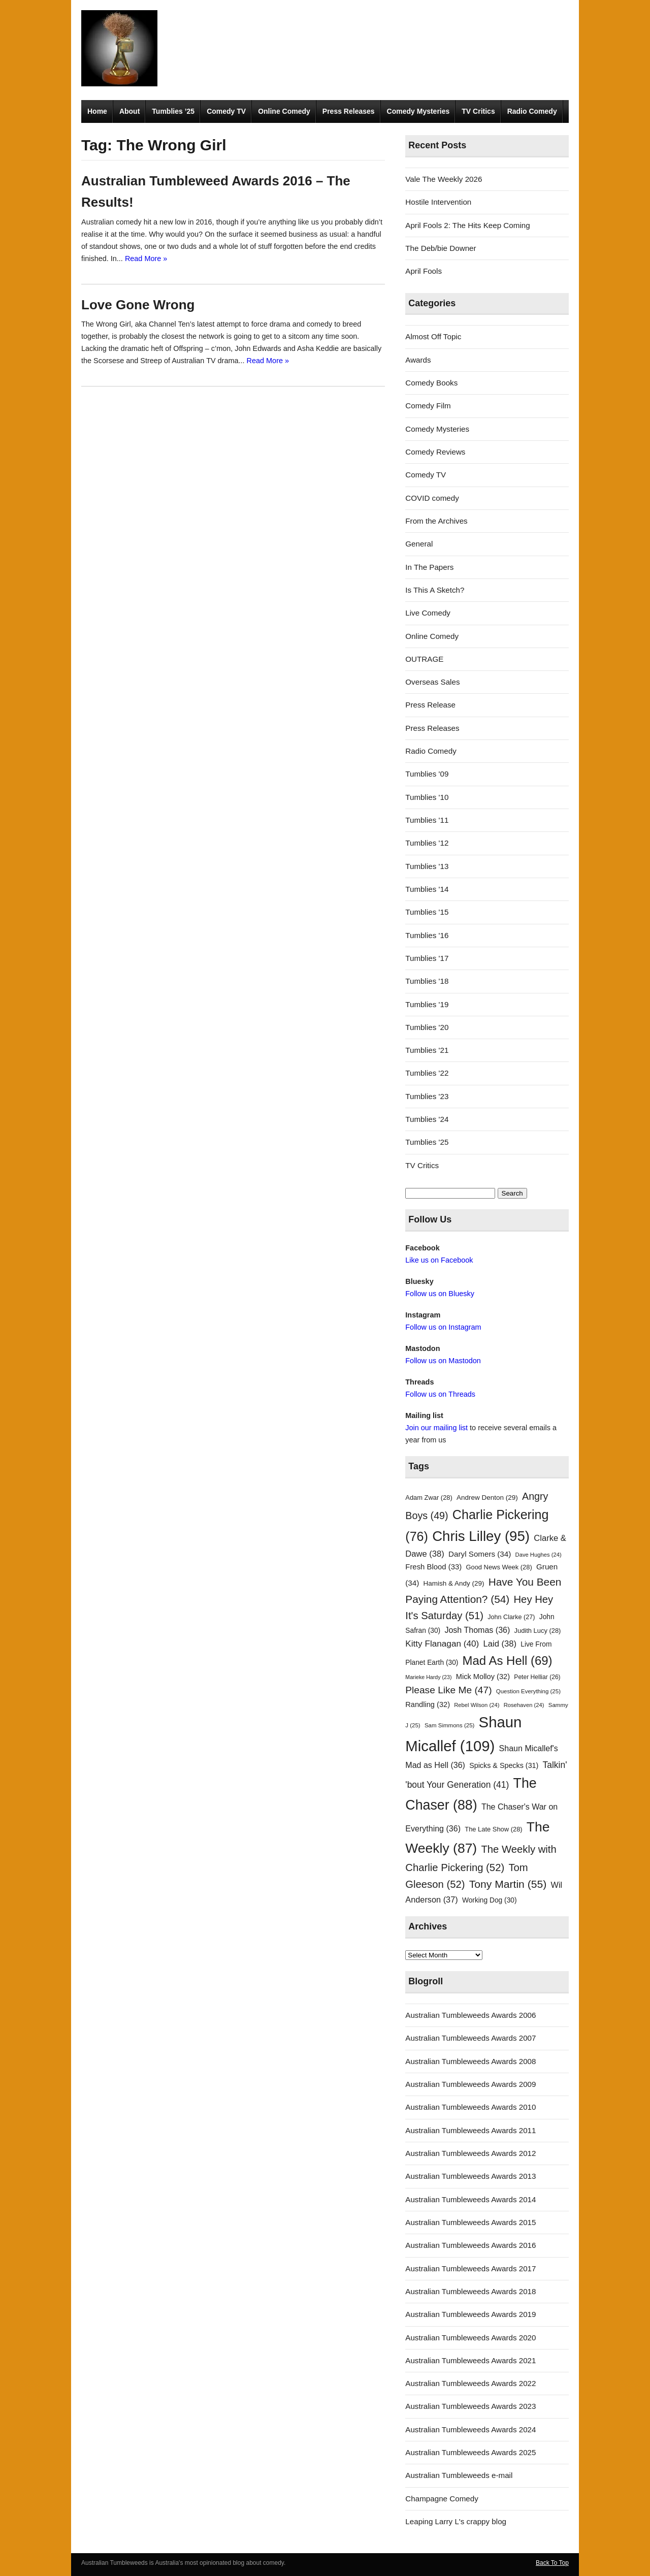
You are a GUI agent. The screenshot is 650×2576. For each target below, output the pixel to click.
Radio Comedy (532, 111)
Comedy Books (431, 382)
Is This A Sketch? (434, 590)
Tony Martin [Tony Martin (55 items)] (508, 1884)
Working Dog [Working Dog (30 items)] (489, 1900)
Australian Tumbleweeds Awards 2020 (470, 2337)
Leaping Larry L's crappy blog (455, 2521)
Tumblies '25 (426, 1142)
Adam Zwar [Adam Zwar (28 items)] (428, 1497)
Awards (418, 360)
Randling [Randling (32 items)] (427, 1704)
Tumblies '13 (426, 866)
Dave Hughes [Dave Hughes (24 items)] (538, 1555)
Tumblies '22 (426, 1073)
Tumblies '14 (426, 889)
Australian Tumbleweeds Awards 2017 (470, 2268)
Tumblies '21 (426, 1050)
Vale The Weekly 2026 (443, 179)
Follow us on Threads (440, 1394)
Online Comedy (284, 111)
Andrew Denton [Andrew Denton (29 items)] (487, 1497)
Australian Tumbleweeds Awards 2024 (470, 2429)
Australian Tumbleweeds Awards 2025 (470, 2452)
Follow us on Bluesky (439, 1294)
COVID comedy (432, 498)
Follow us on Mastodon (442, 1361)
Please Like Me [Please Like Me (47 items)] (448, 1690)
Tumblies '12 (426, 843)
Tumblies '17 (426, 958)
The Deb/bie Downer (440, 248)
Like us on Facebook (439, 1260)
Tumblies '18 (426, 981)
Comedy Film (427, 405)
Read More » (146, 258)
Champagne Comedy (441, 2498)
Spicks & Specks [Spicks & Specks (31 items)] (503, 1765)
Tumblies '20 (426, 1027)
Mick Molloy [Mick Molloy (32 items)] (483, 1676)
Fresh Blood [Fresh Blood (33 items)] (433, 1567)
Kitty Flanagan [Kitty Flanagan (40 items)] (442, 1643)
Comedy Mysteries (418, 111)
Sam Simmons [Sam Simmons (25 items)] (449, 1725)
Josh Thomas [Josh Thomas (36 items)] (477, 1629)
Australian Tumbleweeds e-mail (458, 2475)
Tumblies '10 (426, 797)
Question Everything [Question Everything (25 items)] (528, 1691)
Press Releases (348, 111)
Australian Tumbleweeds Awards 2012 (470, 2153)
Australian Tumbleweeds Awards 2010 (470, 2107)
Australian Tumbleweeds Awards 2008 (470, 2061)
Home (97, 111)
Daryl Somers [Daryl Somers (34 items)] (479, 1554)
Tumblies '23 (426, 1096)
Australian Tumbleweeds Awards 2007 (470, 2038)
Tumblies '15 (426, 912)
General (419, 543)
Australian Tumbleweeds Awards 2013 (470, 2176)
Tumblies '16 (426, 935)
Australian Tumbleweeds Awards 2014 (470, 2199)
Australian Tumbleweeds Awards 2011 (470, 2130)
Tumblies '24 (426, 1119)
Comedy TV (226, 111)
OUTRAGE (424, 659)
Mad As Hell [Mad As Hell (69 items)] (507, 1660)
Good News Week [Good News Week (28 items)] (499, 1567)
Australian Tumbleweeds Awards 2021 (470, 2360)
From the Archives (436, 521)
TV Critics (478, 111)
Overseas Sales (432, 682)
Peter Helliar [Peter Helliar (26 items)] (537, 1677)
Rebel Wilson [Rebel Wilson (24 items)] (476, 1705)
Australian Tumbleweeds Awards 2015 (470, 2222)
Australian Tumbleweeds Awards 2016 (470, 2245)
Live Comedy (427, 612)
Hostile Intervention (438, 202)
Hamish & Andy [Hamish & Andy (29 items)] (454, 1583)
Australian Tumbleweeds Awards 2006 (470, 2015)
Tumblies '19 (426, 1004)
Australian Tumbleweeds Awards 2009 (470, 2084)
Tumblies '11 (426, 820)
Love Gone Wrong (137, 304)
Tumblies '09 (426, 773)
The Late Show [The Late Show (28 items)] (493, 1829)
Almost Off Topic (433, 336)
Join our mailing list (436, 1428)
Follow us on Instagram (443, 1327)
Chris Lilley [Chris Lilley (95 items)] (481, 1536)
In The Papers (429, 567)
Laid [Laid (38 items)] (500, 1644)
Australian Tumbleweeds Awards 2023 (470, 2406)
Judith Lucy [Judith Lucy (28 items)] (537, 1630)
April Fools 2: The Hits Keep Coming (467, 225)
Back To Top (552, 2562)
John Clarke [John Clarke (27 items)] (511, 1617)
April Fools (423, 271)
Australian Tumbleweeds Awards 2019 (470, 2314)
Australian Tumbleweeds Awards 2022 (470, 2383)
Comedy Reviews (435, 451)
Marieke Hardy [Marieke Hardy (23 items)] (428, 1677)
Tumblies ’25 (173, 111)
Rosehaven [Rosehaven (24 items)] (524, 1705)
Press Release (430, 704)
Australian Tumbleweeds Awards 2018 (470, 2291)
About (129, 111)
